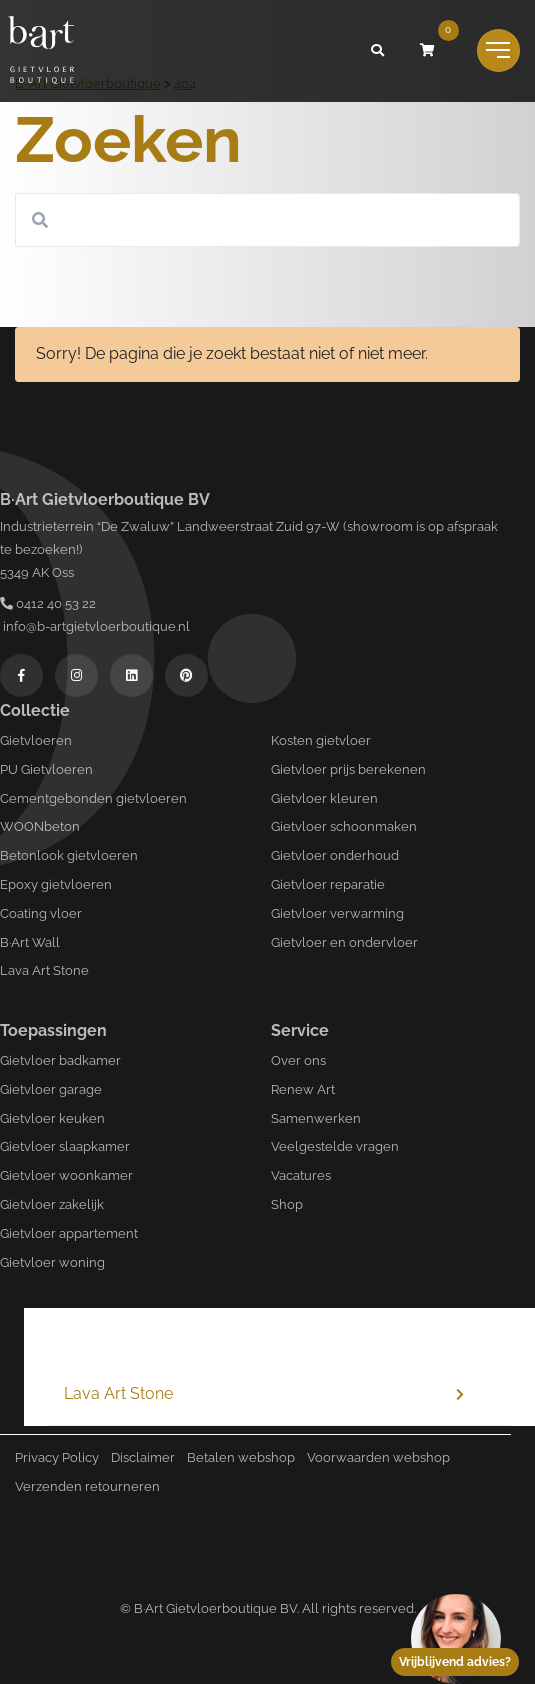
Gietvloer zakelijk (52, 1204)
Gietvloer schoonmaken (344, 826)
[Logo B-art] (41, 51)
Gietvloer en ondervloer (344, 942)
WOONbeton (40, 826)
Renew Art (303, 1089)
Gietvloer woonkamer (66, 1175)
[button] (378, 51)
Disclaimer (143, 1457)
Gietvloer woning (52, 1262)
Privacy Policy (57, 1457)
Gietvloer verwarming (337, 913)
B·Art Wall (30, 942)
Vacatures (301, 1175)
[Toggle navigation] (498, 50)
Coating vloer (41, 913)
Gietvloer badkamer (60, 1060)
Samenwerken (316, 1118)
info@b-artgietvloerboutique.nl (95, 626)
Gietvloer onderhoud (335, 855)
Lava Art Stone (44, 970)
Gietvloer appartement (69, 1233)
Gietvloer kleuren (324, 798)
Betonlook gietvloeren (69, 855)
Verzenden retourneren (87, 1486)
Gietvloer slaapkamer (65, 1146)
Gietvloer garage (51, 1089)
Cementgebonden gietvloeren (93, 798)
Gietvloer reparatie (328, 884)
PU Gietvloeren (46, 769)
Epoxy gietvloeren (56, 884)
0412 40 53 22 (48, 603)
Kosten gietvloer (321, 740)
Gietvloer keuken (52, 1118)
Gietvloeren (36, 740)
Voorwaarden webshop (378, 1457)
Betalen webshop (241, 1457)
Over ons (298, 1060)
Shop (287, 1204)
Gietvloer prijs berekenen (348, 769)
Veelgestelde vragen (335, 1146)
